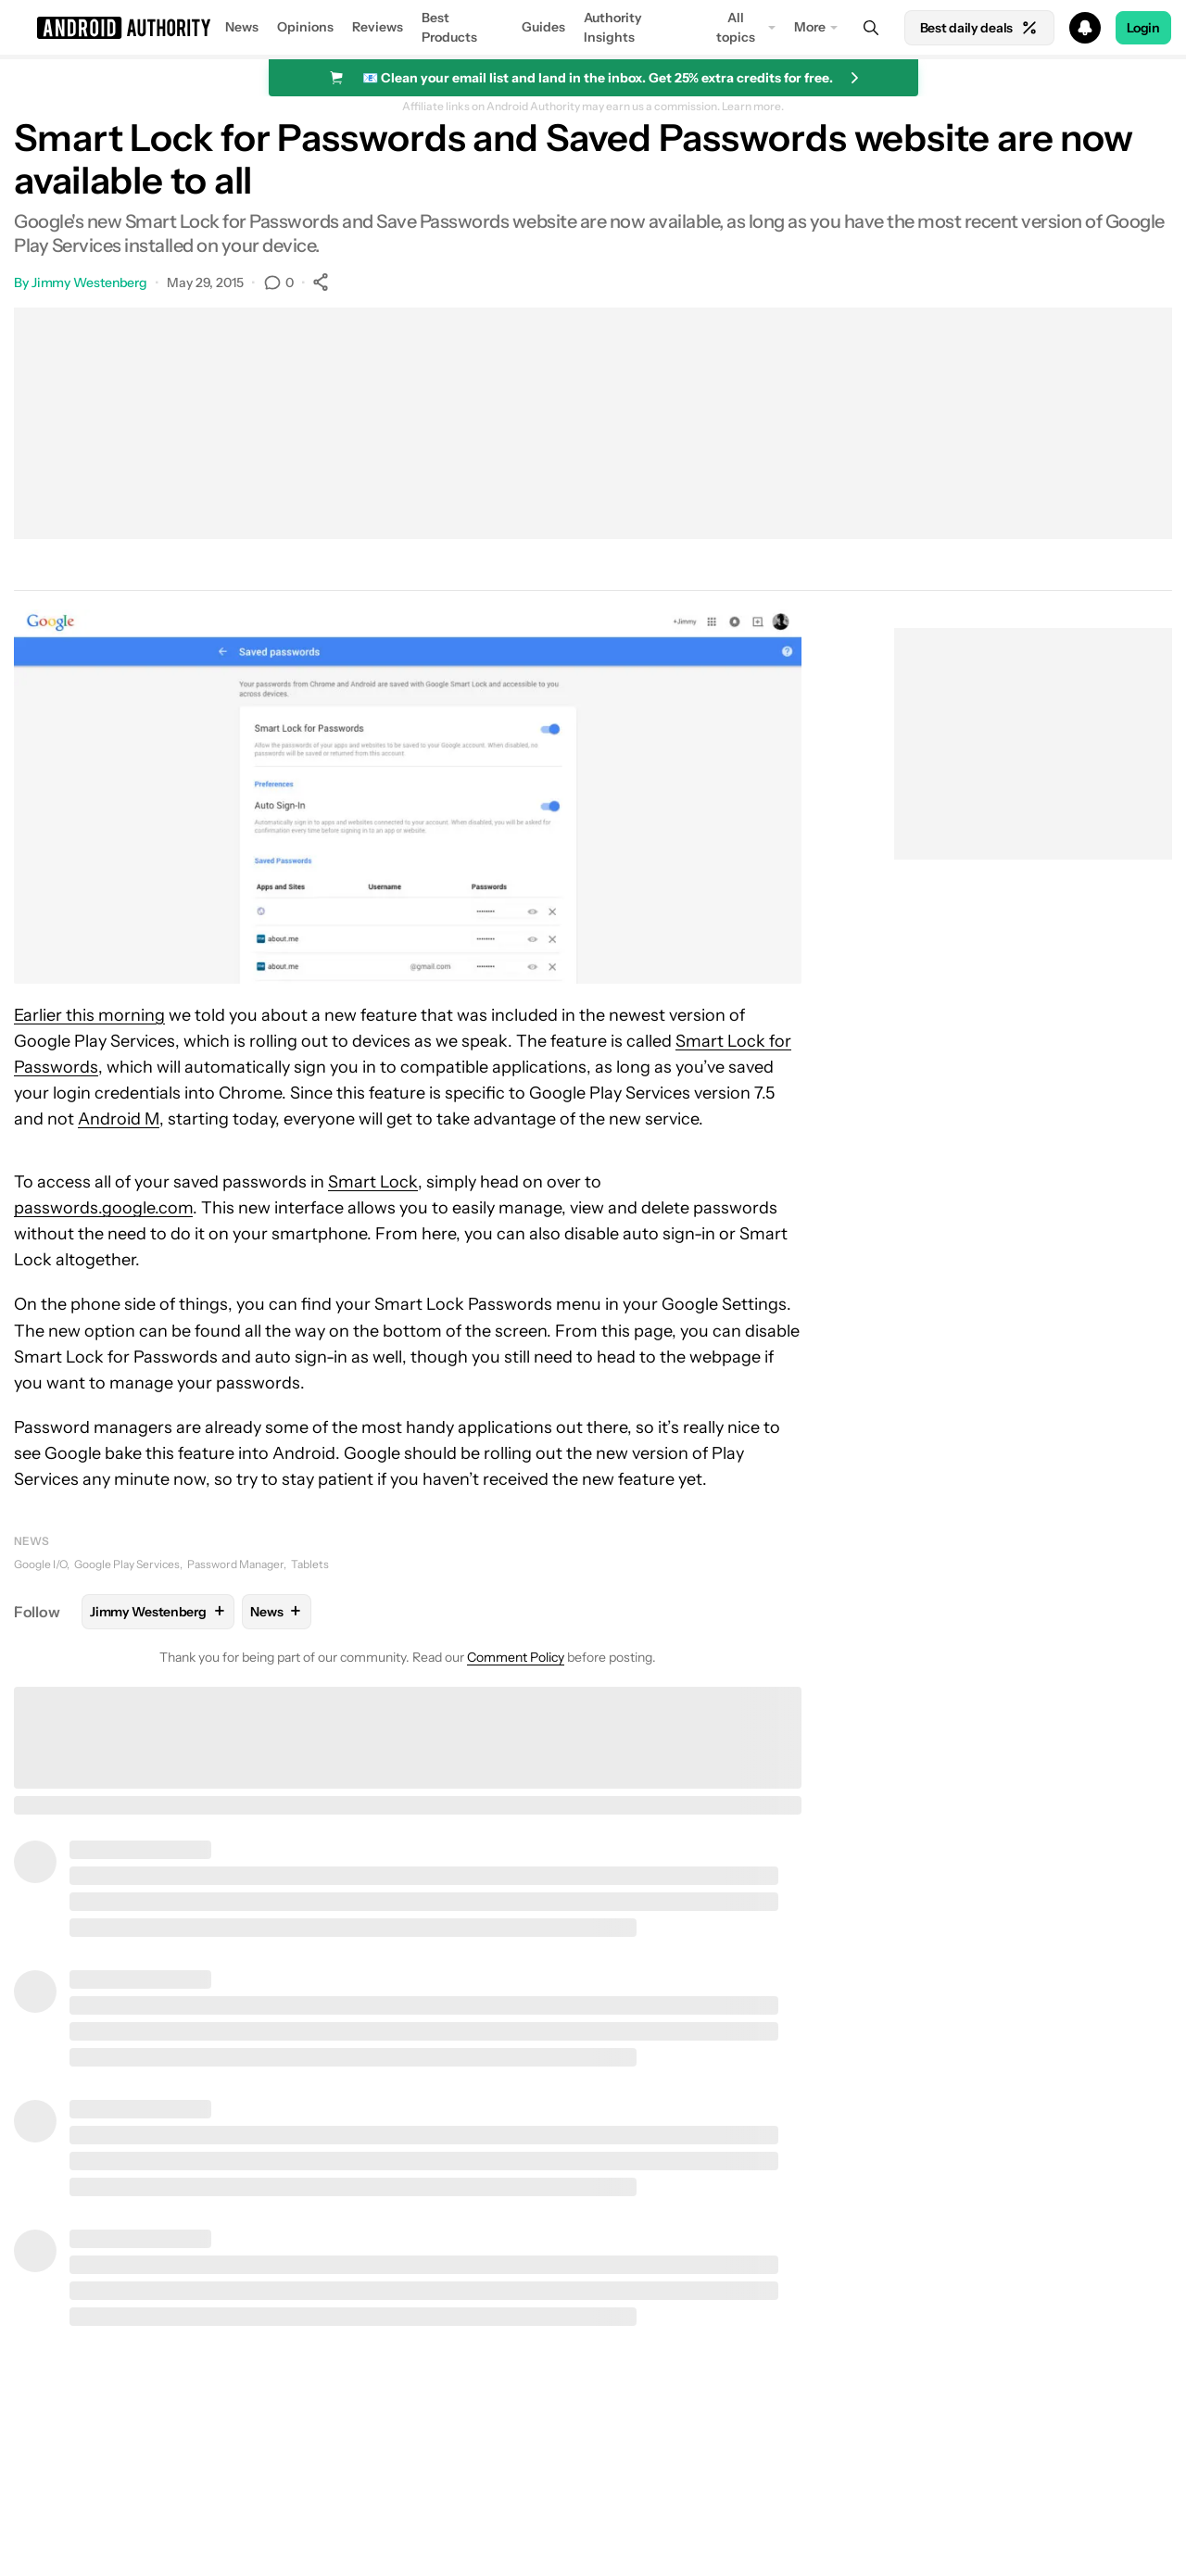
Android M (118, 1119)
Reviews (377, 27)
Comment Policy (515, 1657)
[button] (593, 28)
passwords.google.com (103, 1208)
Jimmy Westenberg (89, 282)
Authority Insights (613, 27)
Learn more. (753, 106)
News (242, 27)
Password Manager (235, 1564)
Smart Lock (373, 1182)
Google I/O (40, 1564)
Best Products (449, 27)
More (810, 27)
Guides (543, 27)
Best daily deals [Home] (979, 28)
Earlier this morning (89, 1015)
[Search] (871, 27)
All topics (735, 27)
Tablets (310, 1564)
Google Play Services (127, 1564)
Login (1143, 27)
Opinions (305, 27)
